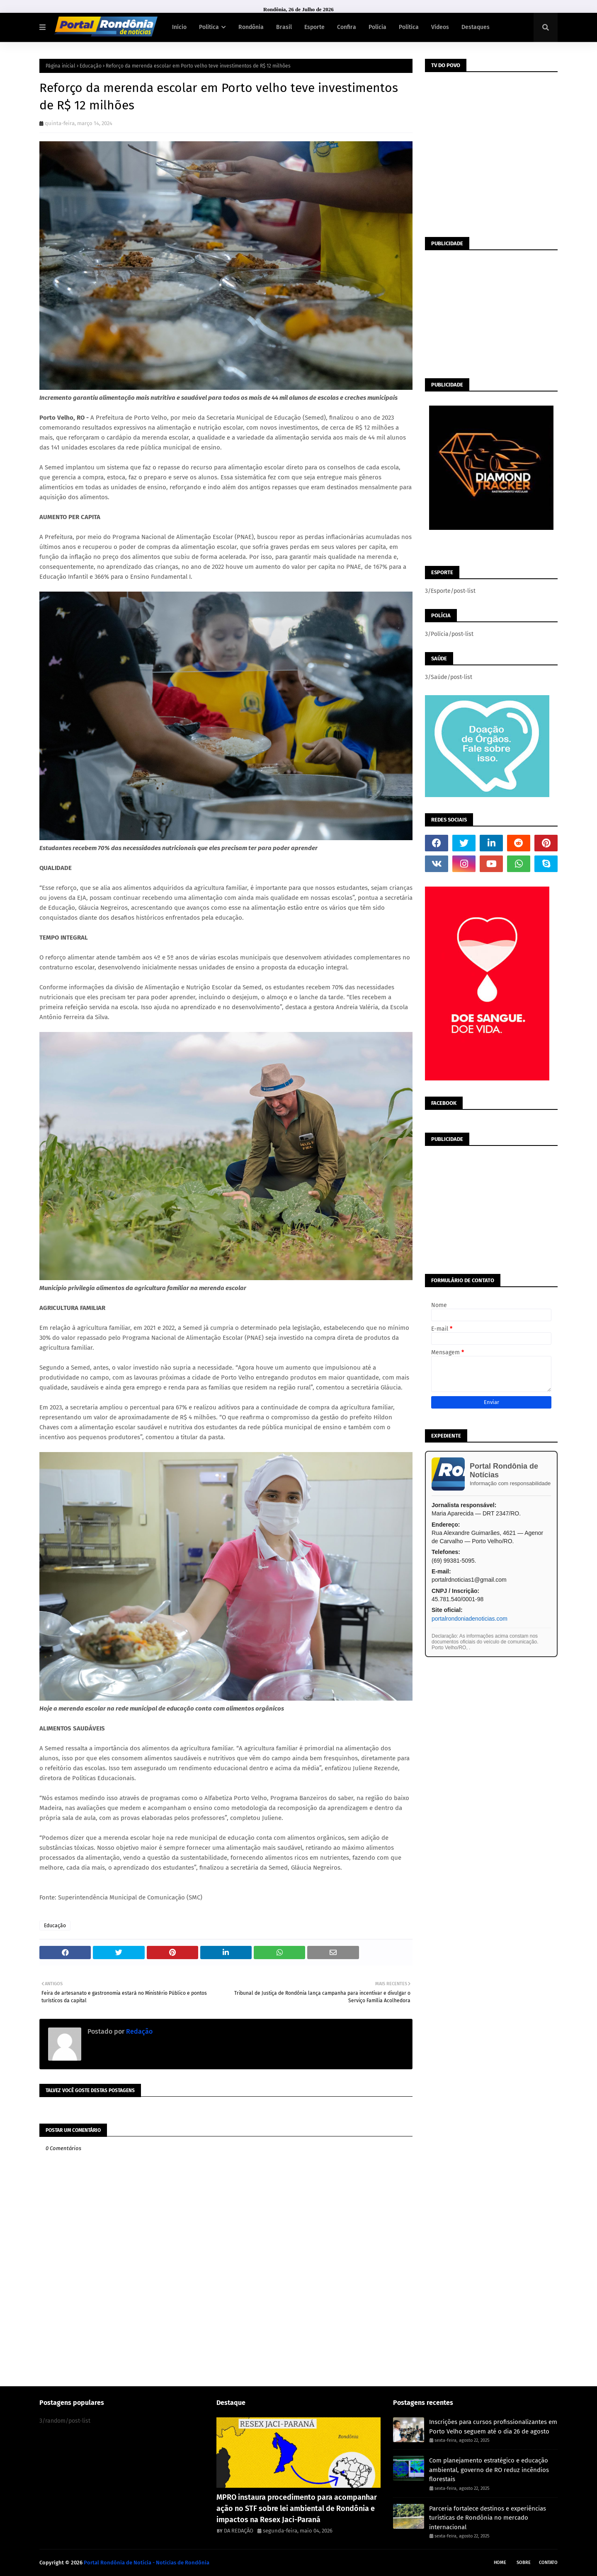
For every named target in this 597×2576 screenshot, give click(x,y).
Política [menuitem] (209, 27)
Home (500, 2562)
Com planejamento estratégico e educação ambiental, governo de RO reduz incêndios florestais (489, 2470)
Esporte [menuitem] (314, 27)
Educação (91, 66)
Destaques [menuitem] (475, 27)
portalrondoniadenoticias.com (469, 1618)
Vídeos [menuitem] (440, 27)
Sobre (524, 2562)
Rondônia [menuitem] (251, 27)
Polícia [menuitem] (377, 27)
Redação (138, 2031)
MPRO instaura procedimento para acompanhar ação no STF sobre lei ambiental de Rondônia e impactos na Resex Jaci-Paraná (296, 2508)
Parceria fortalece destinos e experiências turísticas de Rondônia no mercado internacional (487, 2518)
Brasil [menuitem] (284, 27)
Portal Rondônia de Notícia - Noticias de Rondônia (146, 2562)
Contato (548, 2562)
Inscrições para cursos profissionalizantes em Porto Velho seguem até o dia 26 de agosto (493, 2426)
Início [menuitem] (179, 27)
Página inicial (60, 66)
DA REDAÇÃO (238, 2531)
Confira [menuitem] (346, 27)
